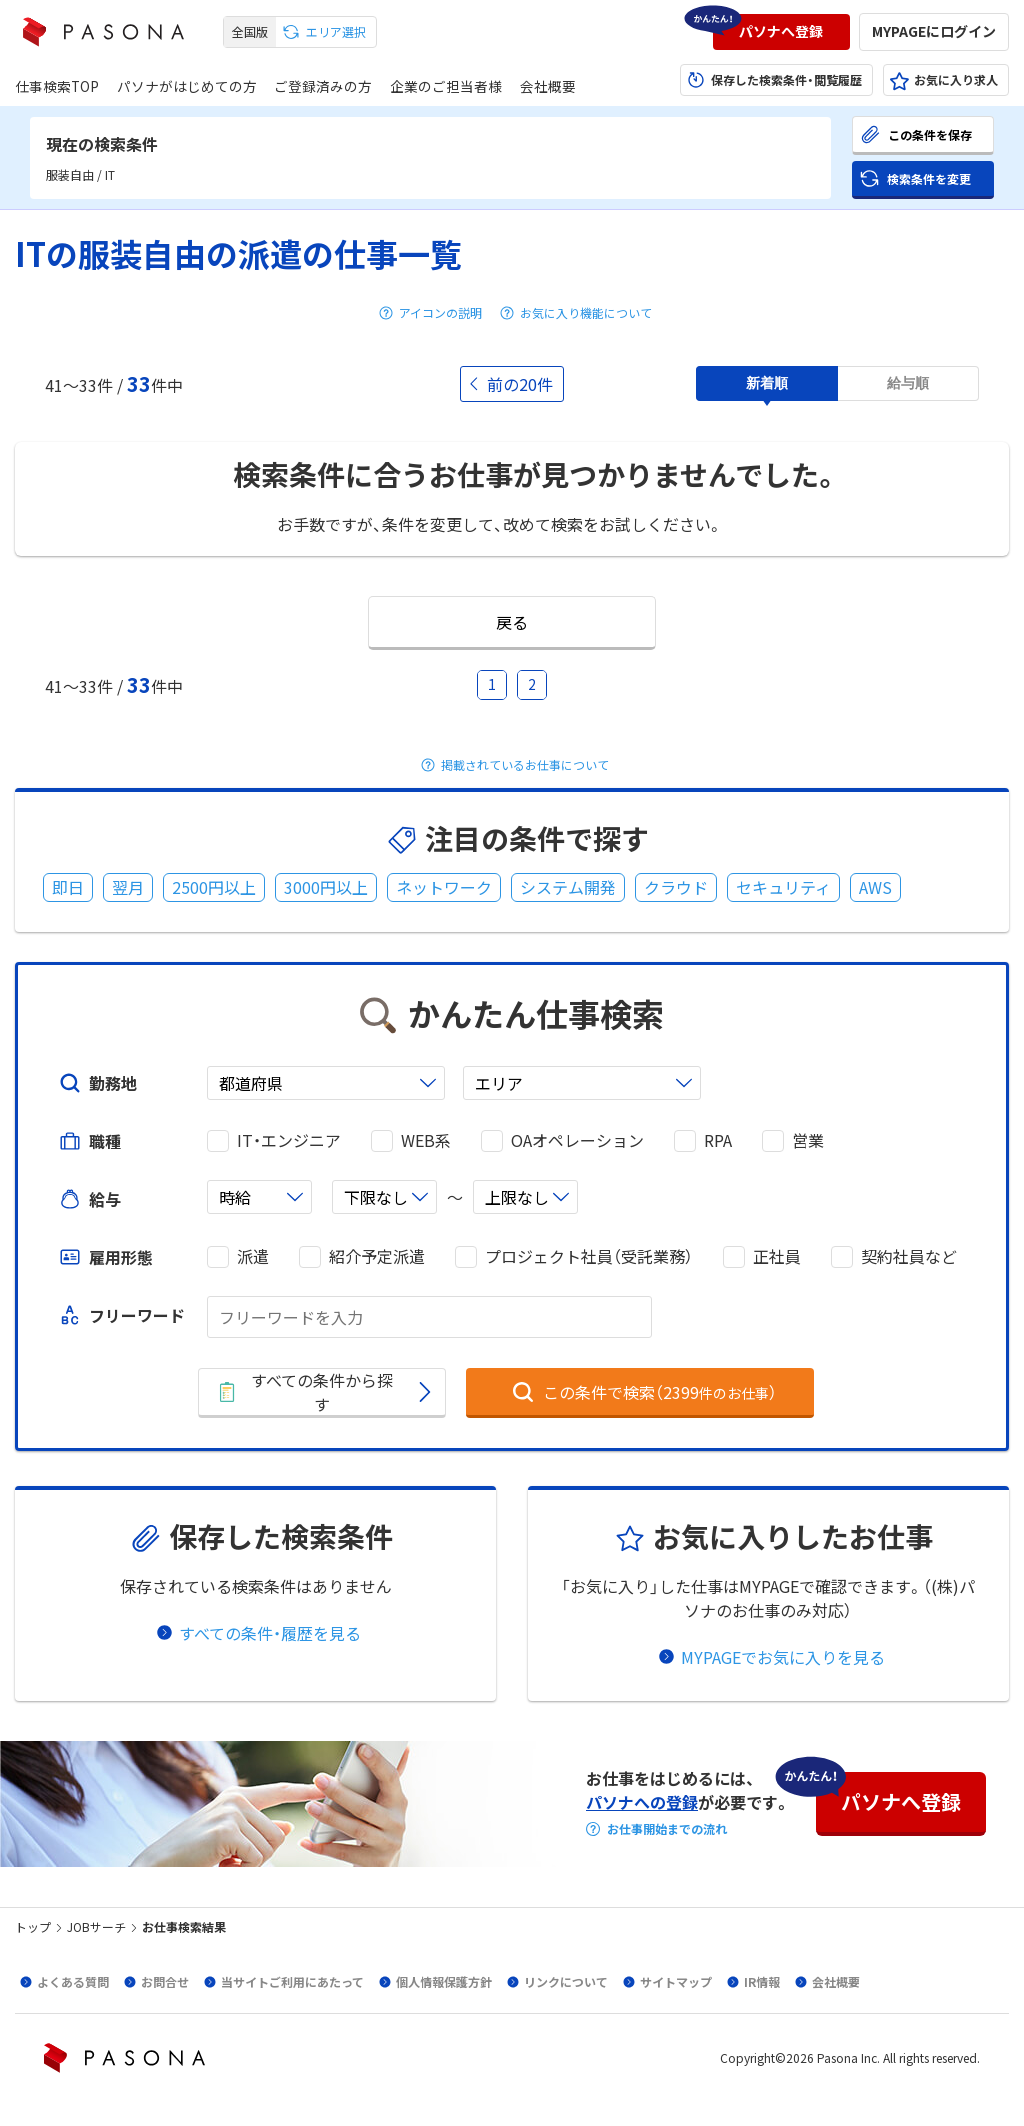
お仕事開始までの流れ (667, 1829)
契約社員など (909, 1256)
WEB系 (426, 1140)
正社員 (777, 1256)
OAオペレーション (577, 1140)
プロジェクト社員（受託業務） (589, 1256)
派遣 (253, 1256)
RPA (718, 1140)
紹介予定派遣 (377, 1256)
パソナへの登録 (642, 1802)
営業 (808, 1140)
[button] (781, 32)
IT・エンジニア (289, 1140)
